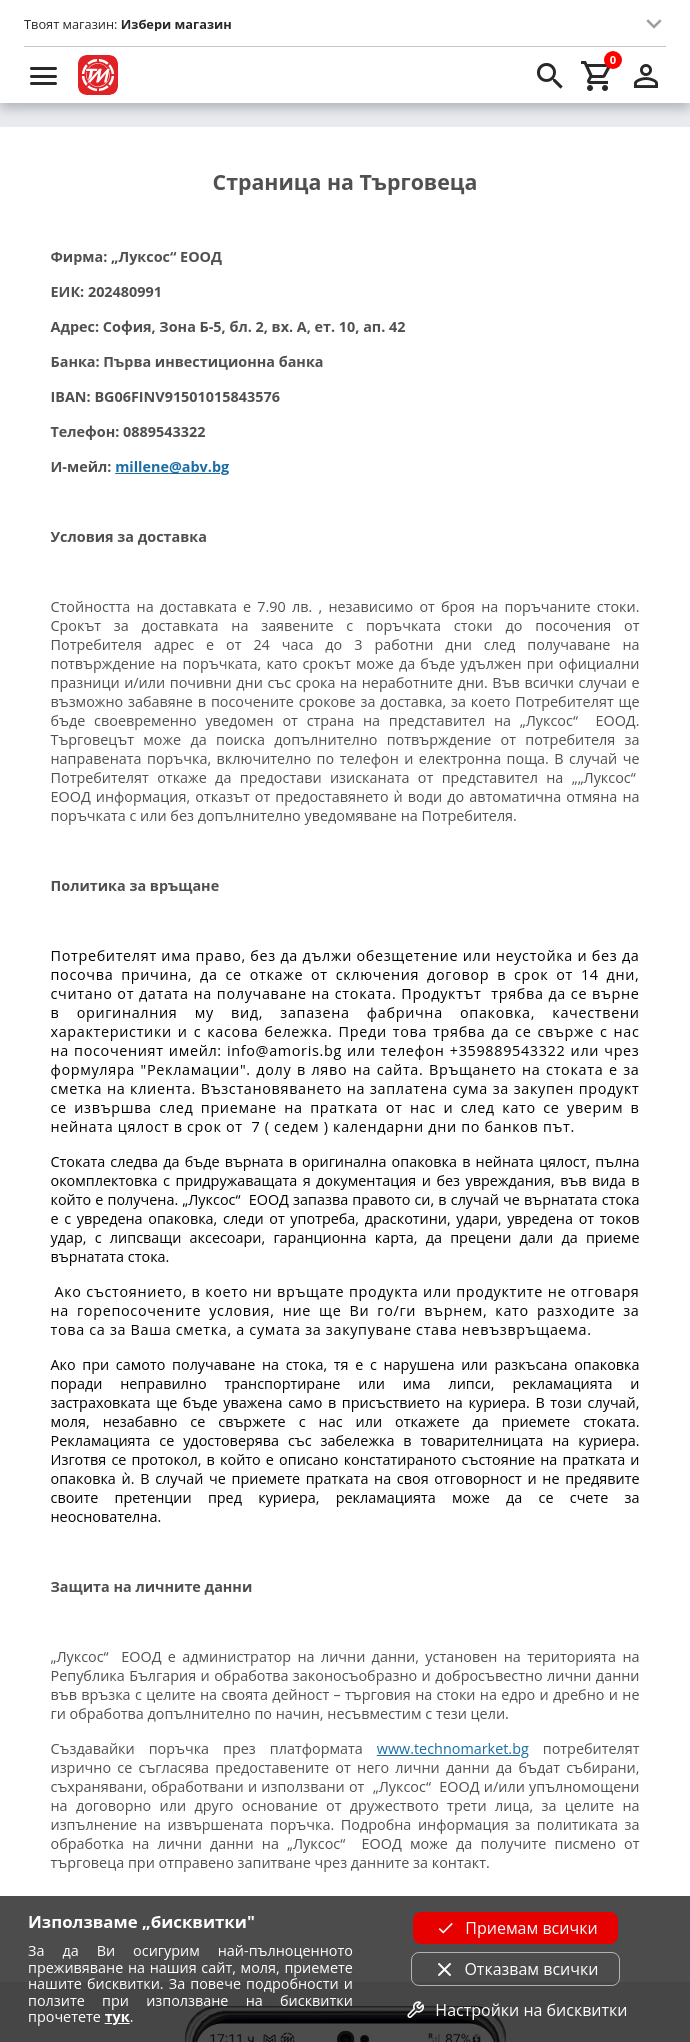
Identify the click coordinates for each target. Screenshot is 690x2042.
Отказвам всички (515, 1969)
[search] (550, 75)
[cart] (598, 75)
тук (117, 2016)
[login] (646, 75)
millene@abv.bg (172, 466)
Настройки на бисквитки (515, 2010)
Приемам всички (515, 1928)
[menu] (44, 75)
